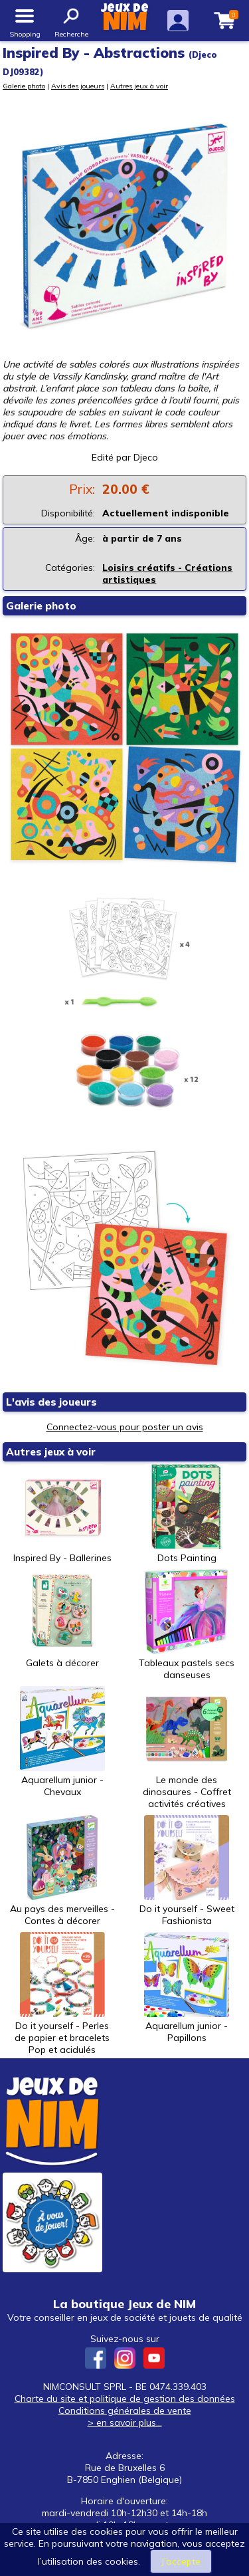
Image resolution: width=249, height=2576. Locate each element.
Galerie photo (24, 85)
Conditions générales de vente (124, 2410)
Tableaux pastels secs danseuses (186, 1625)
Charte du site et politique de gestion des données (125, 2399)
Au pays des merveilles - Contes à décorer (62, 1871)
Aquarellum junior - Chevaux (62, 1742)
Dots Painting (186, 1514)
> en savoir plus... (125, 2422)
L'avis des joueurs (51, 1402)
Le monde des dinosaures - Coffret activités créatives (187, 1748)
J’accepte (181, 2561)
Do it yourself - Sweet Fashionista (186, 1871)
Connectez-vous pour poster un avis (124, 1427)
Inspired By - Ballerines (62, 1514)
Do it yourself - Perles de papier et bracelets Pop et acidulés (62, 1994)
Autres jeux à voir (139, 85)
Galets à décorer (62, 1619)
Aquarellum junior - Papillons (186, 1988)
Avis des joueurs (77, 85)
